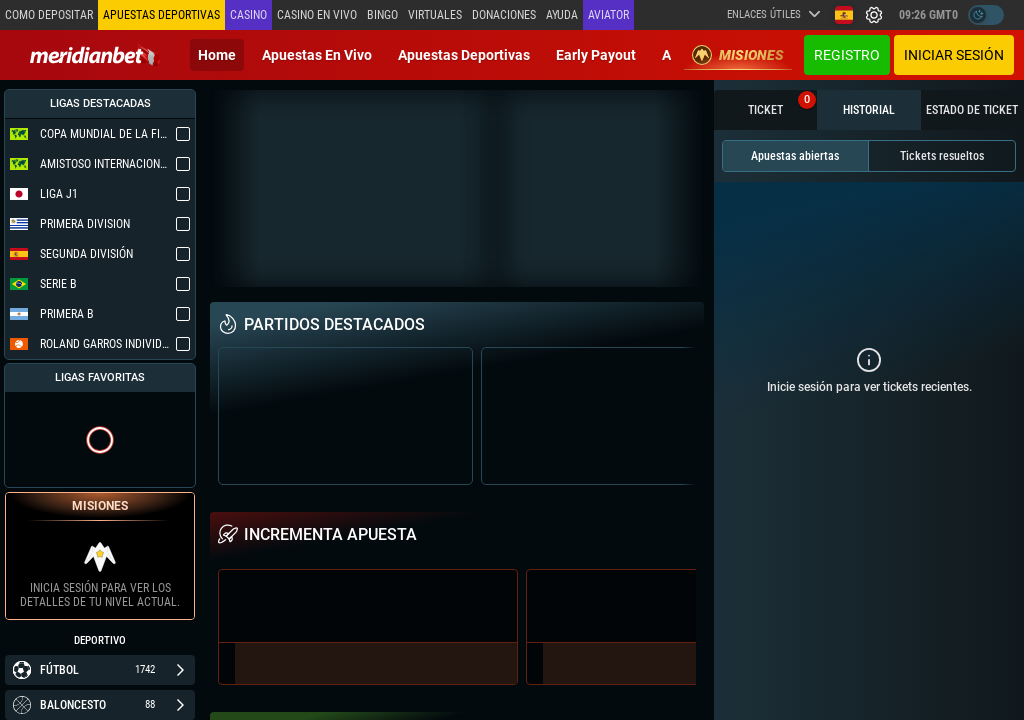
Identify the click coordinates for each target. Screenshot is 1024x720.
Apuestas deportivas (464, 55)
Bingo (382, 15)
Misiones (738, 55)
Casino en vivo (317, 15)
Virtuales (435, 15)
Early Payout (596, 55)
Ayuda (562, 15)
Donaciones (504, 15)
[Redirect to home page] (95, 55)
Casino (248, 15)
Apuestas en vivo (317, 55)
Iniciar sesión (954, 55)
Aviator (608, 15)
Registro (847, 55)
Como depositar (49, 15)
